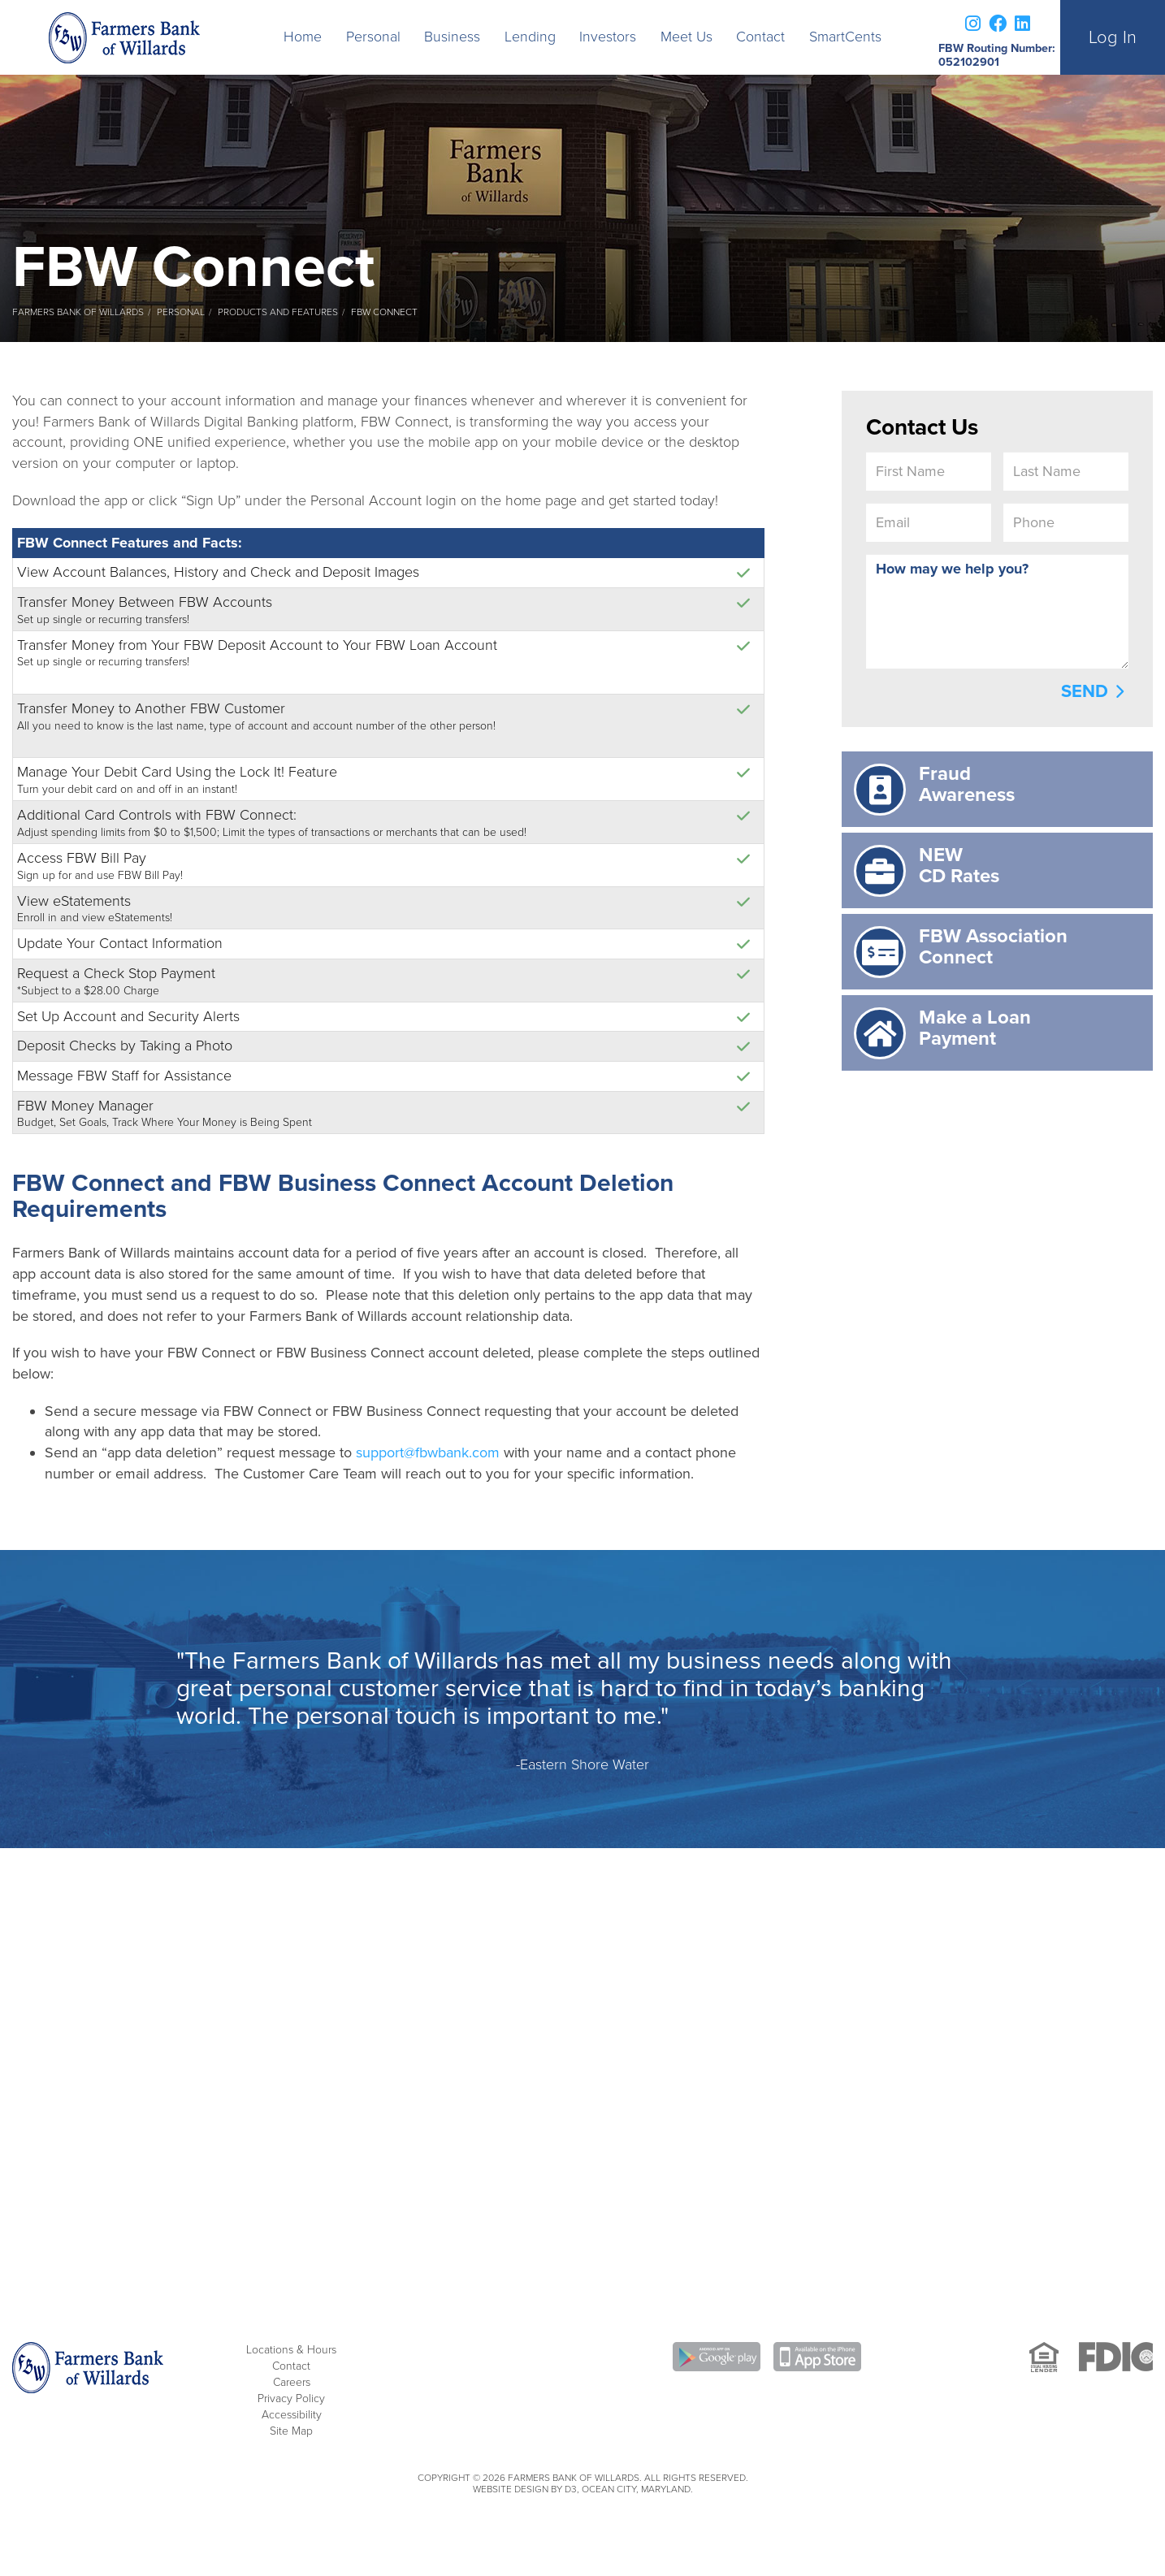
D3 (571, 2489)
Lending (530, 36)
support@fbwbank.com (428, 1452)
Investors (607, 36)
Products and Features (278, 312)
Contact (760, 36)
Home (303, 36)
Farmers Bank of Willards (78, 312)
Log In (1113, 37)
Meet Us (686, 36)
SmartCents (845, 36)
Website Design (510, 2489)
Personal (373, 36)
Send (1084, 691)
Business (452, 36)
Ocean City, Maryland (636, 2489)
